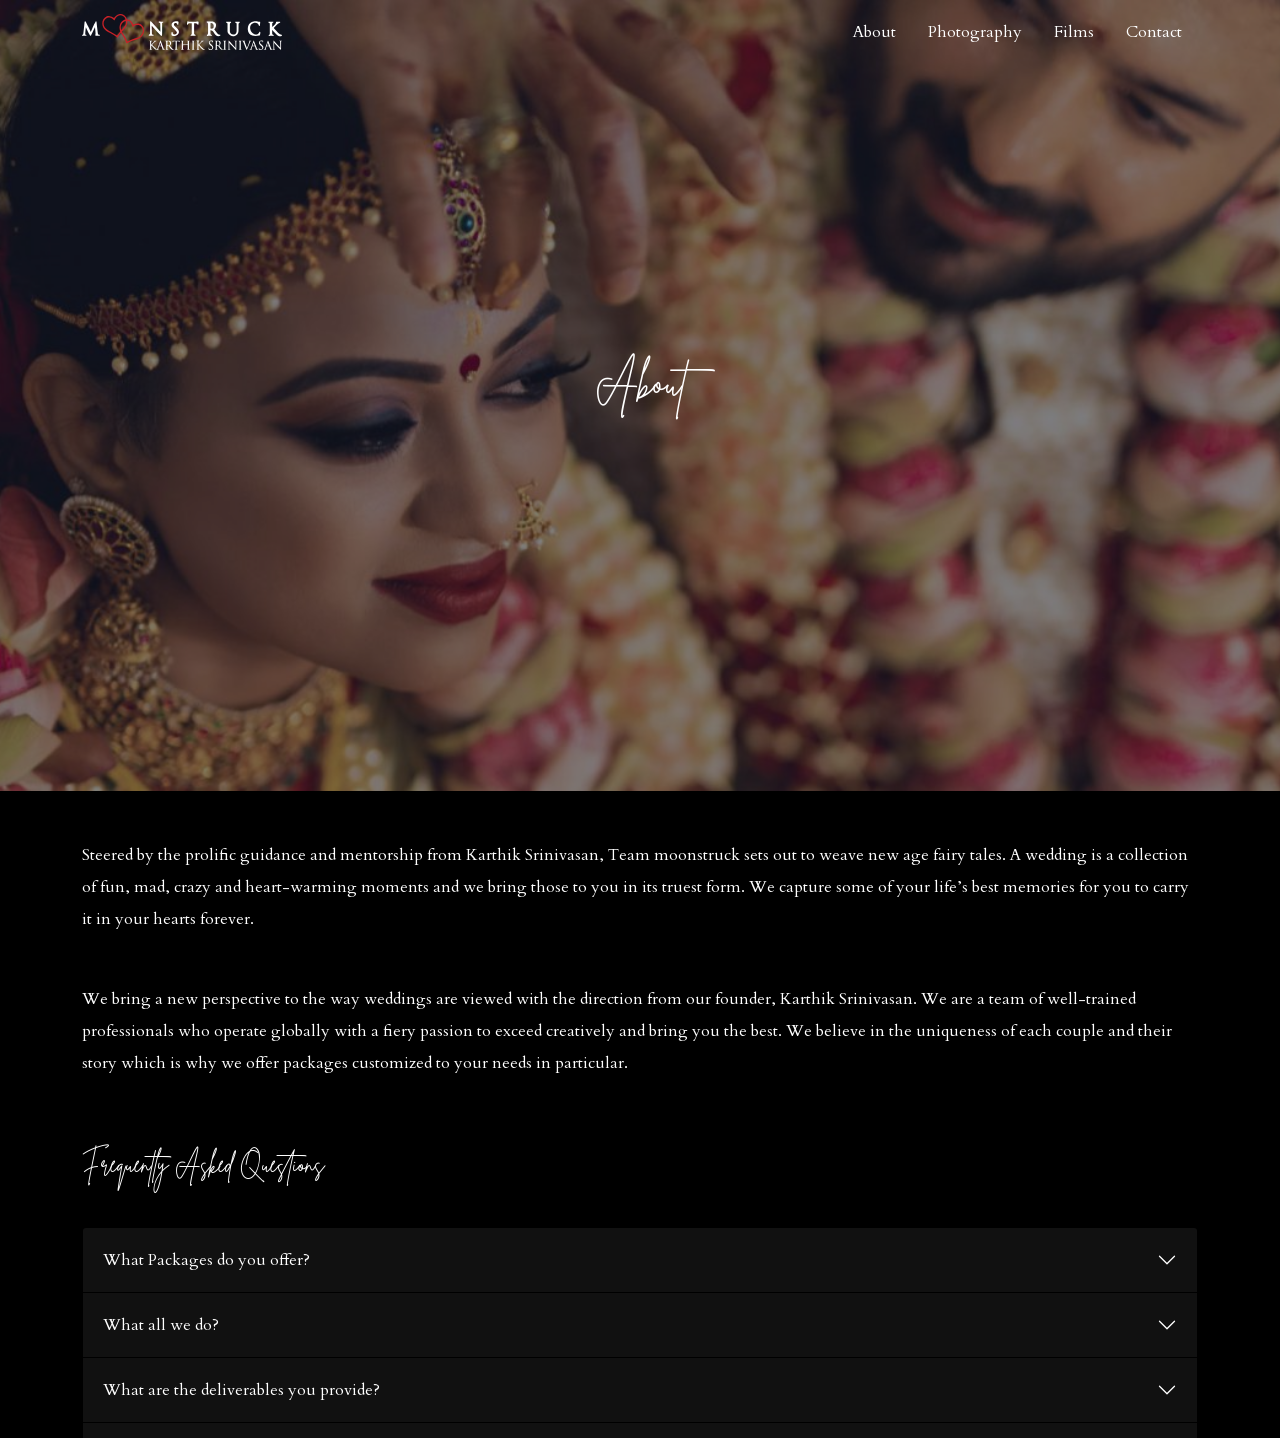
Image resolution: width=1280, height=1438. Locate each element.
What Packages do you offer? (206, 1260)
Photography (975, 32)
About (874, 32)
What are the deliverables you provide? (241, 1390)
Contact (1154, 32)
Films (1074, 32)
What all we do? (161, 1325)
